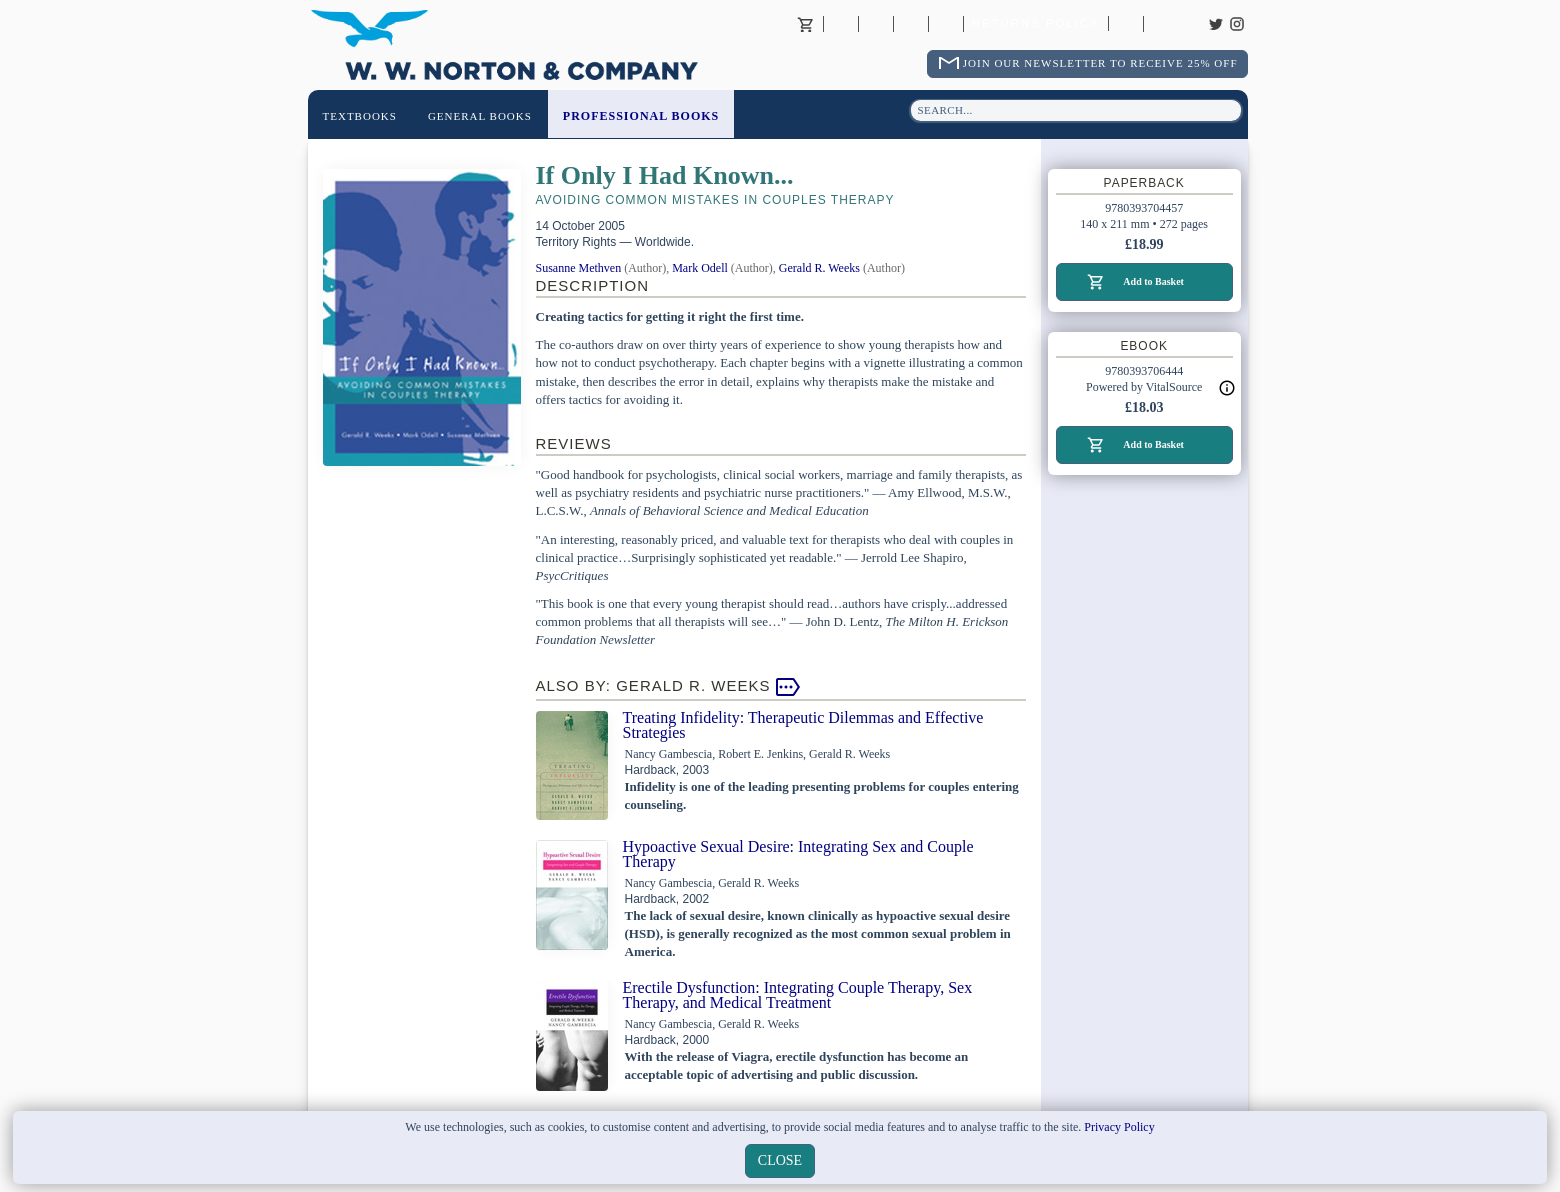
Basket (806, 24)
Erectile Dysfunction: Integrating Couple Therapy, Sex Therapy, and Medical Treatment (798, 995)
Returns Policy (1035, 24)
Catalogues (1126, 24)
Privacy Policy (1119, 1127)
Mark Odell (700, 268)
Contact (876, 24)
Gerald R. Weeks (819, 268)
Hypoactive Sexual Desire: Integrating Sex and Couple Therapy (798, 854)
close (780, 1160)
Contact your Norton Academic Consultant (911, 24)
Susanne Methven (579, 268)
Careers (1161, 24)
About (841, 24)
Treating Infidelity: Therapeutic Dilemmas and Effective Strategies (803, 725)
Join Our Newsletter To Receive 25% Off (1100, 63)
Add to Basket (1153, 281)
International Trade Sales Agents (946, 24)
